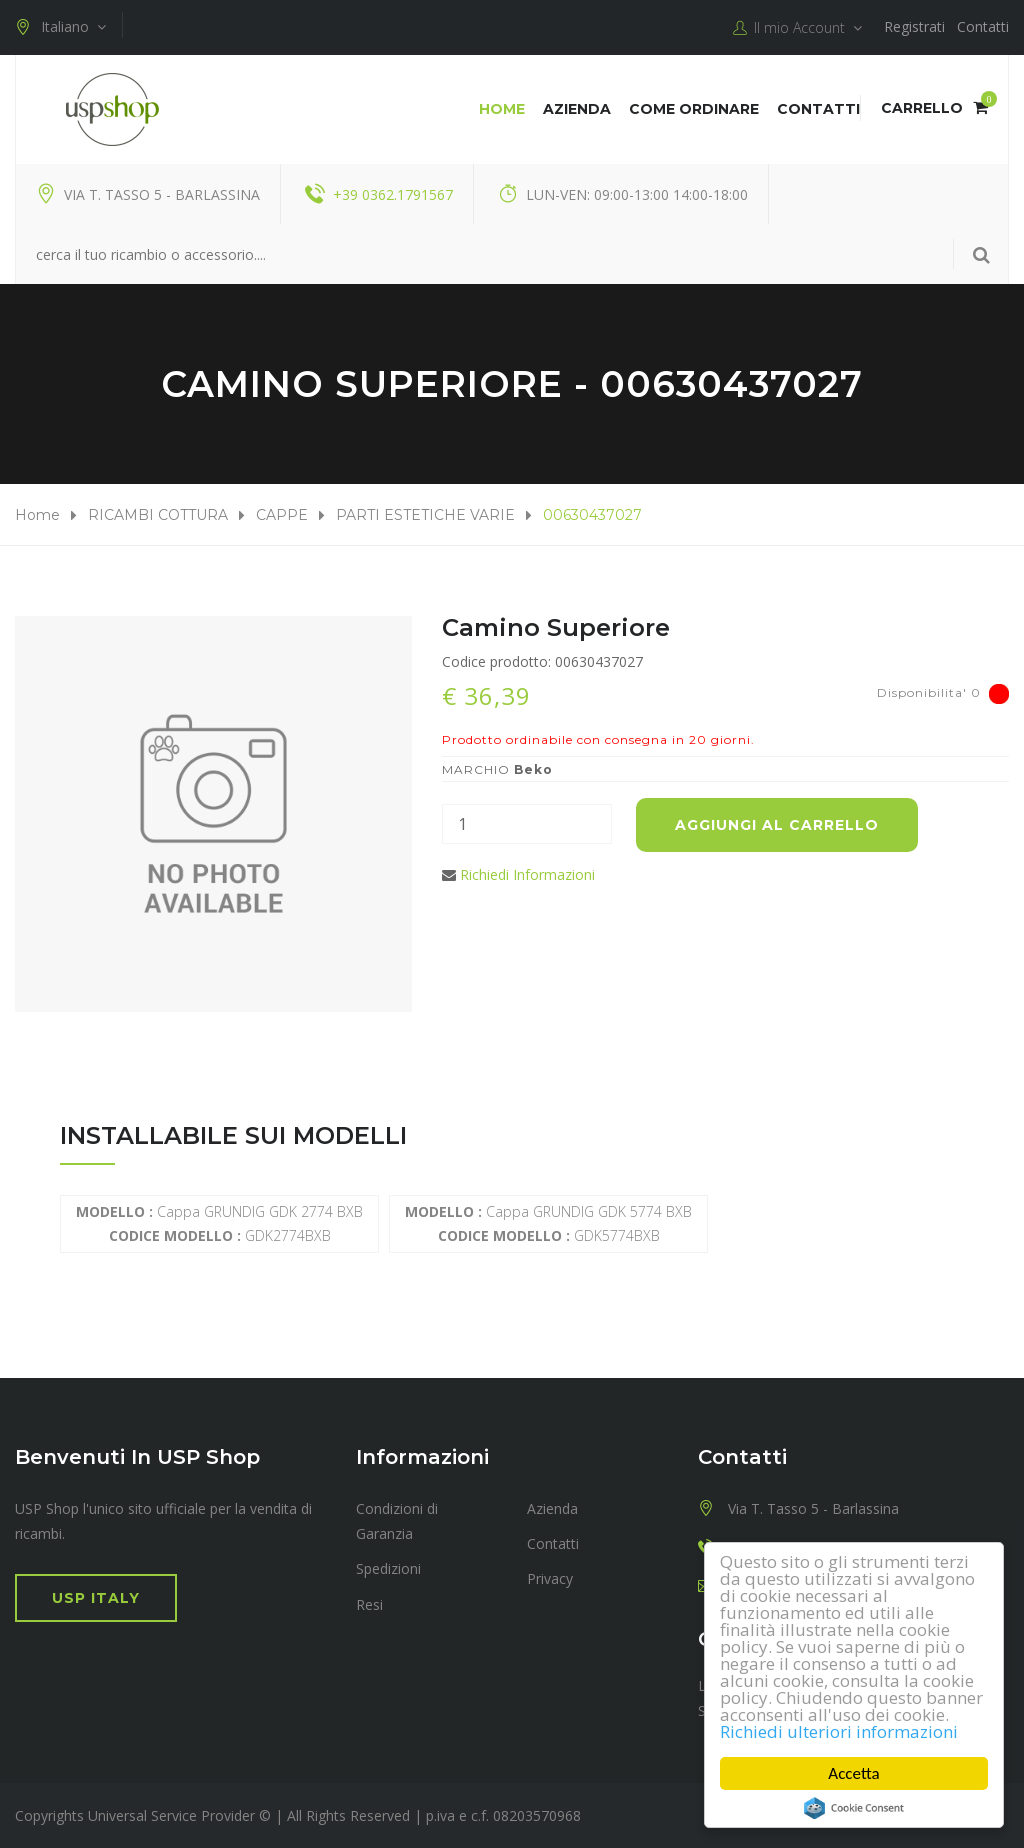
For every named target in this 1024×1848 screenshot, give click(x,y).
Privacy (550, 1578)
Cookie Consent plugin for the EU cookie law (854, 1808)
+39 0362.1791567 (393, 194)
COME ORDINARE (694, 109)
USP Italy (96, 1598)
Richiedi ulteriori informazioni (839, 1731)
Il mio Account (797, 28)
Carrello (934, 108)
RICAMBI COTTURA (158, 515)
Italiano (60, 27)
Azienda (577, 109)
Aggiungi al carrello (777, 825)
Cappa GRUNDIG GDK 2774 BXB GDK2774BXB (219, 1223)
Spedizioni (388, 1568)
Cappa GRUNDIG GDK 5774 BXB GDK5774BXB (548, 1223)
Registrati (914, 26)
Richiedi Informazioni (527, 874)
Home (502, 109)
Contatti (983, 26)
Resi (369, 1604)
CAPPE (282, 515)
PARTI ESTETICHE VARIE (425, 515)
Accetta (853, 1773)
